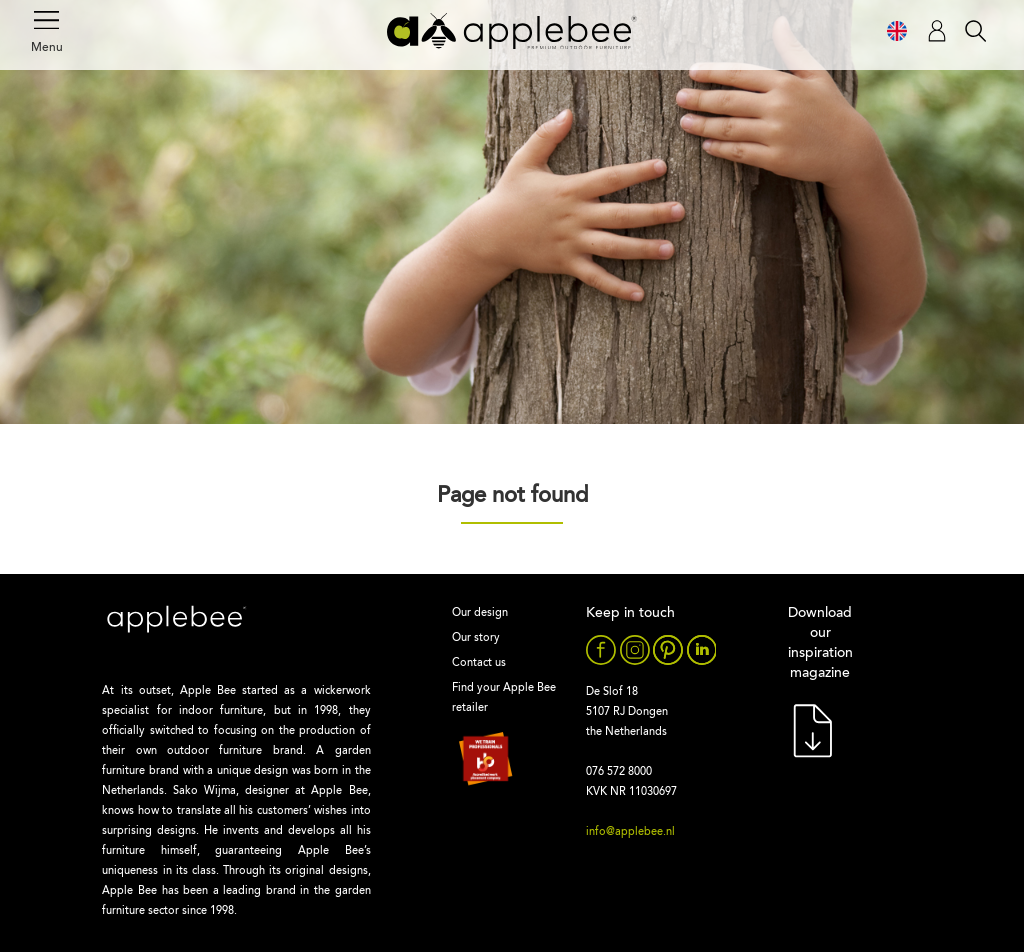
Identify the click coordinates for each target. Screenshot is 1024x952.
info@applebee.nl (630, 832)
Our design (480, 613)
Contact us (479, 663)
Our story (476, 638)
